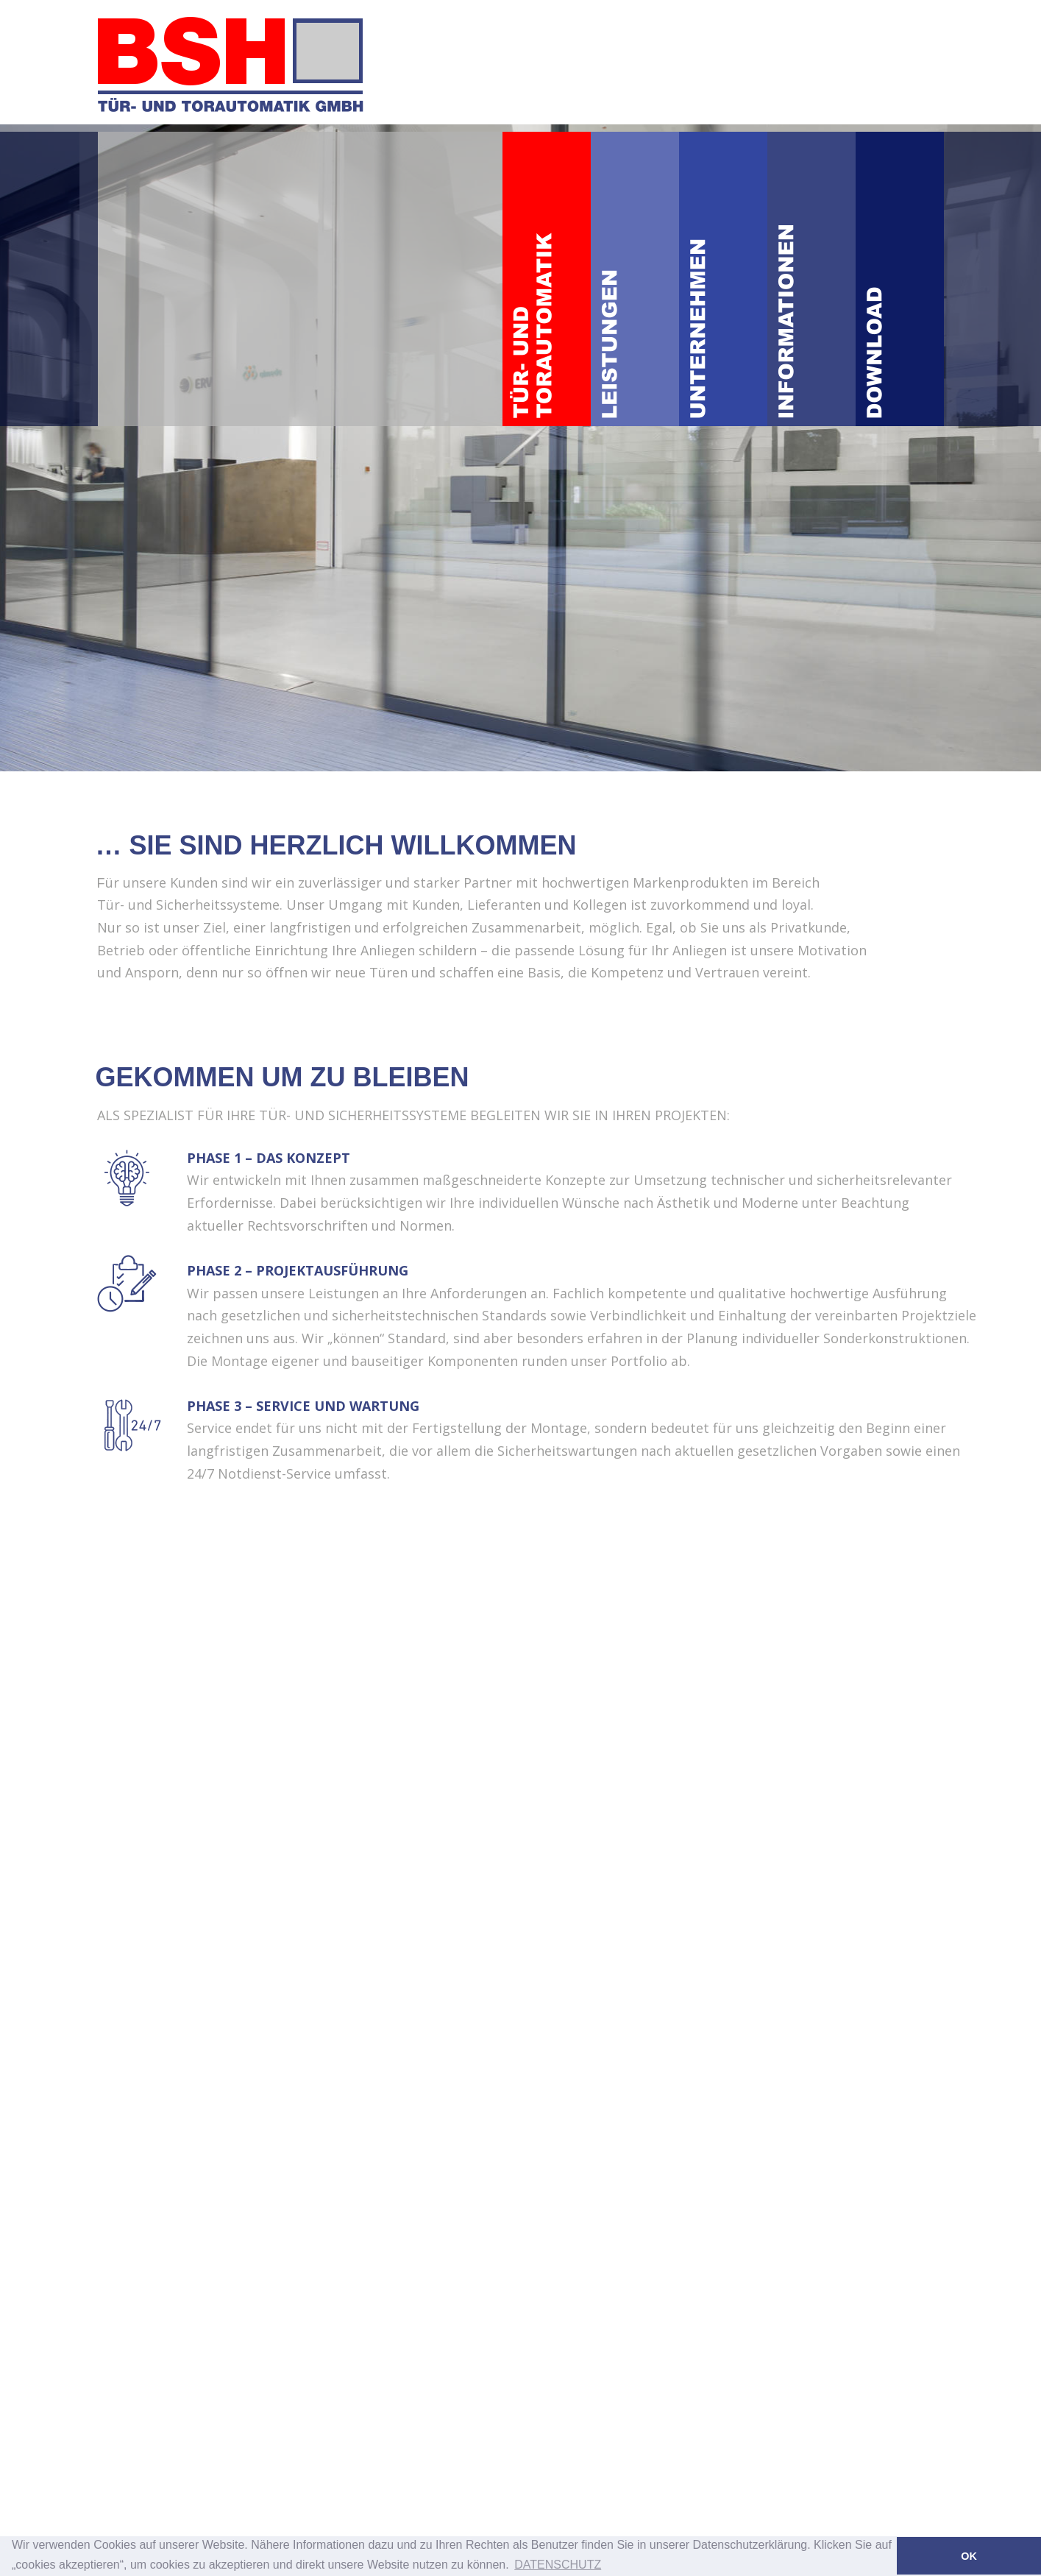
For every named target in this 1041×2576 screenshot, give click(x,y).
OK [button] (969, 2556)
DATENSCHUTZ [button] (557, 2564)
